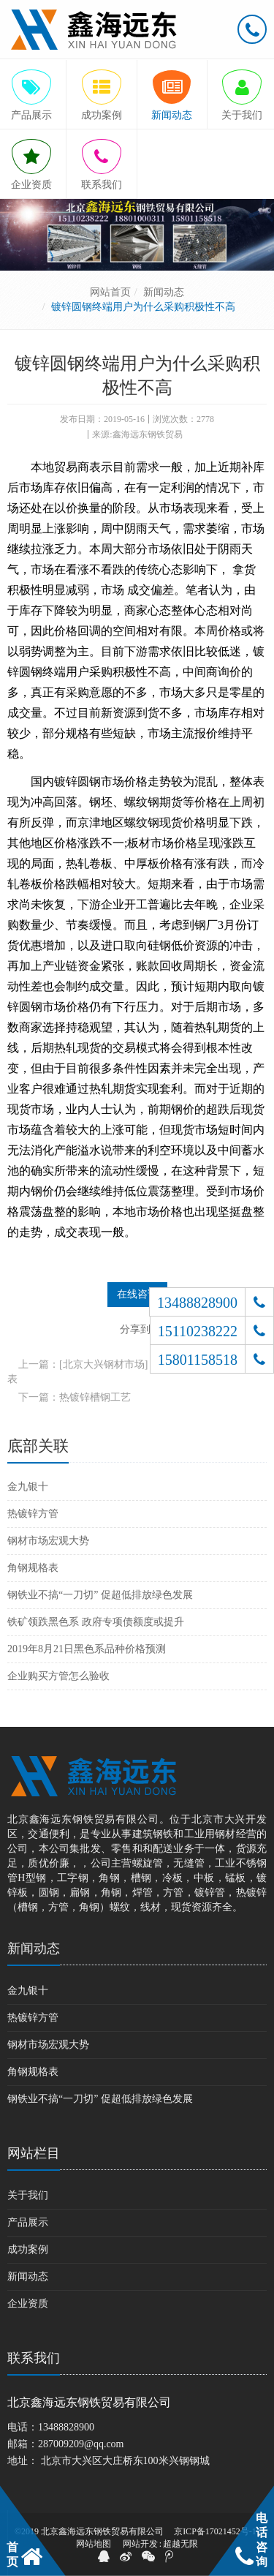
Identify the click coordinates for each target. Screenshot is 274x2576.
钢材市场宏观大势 (48, 1540)
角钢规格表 (32, 1567)
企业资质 (27, 2303)
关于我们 (27, 2195)
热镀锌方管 (32, 1513)
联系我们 (33, 2358)
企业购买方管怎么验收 (58, 1676)
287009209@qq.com (81, 2443)
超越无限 (180, 2544)
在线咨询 (137, 1294)
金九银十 (27, 1486)
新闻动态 (163, 292)
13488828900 (66, 2427)
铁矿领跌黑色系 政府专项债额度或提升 (95, 1621)
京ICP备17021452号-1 (215, 2531)
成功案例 (27, 2249)
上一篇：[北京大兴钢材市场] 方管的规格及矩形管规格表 (135, 1372)
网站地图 (93, 2544)
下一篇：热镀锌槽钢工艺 (74, 1397)
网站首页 (110, 292)
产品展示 (27, 2222)
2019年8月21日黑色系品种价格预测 (86, 1648)
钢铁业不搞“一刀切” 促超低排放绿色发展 (100, 1594)
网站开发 (140, 2544)
